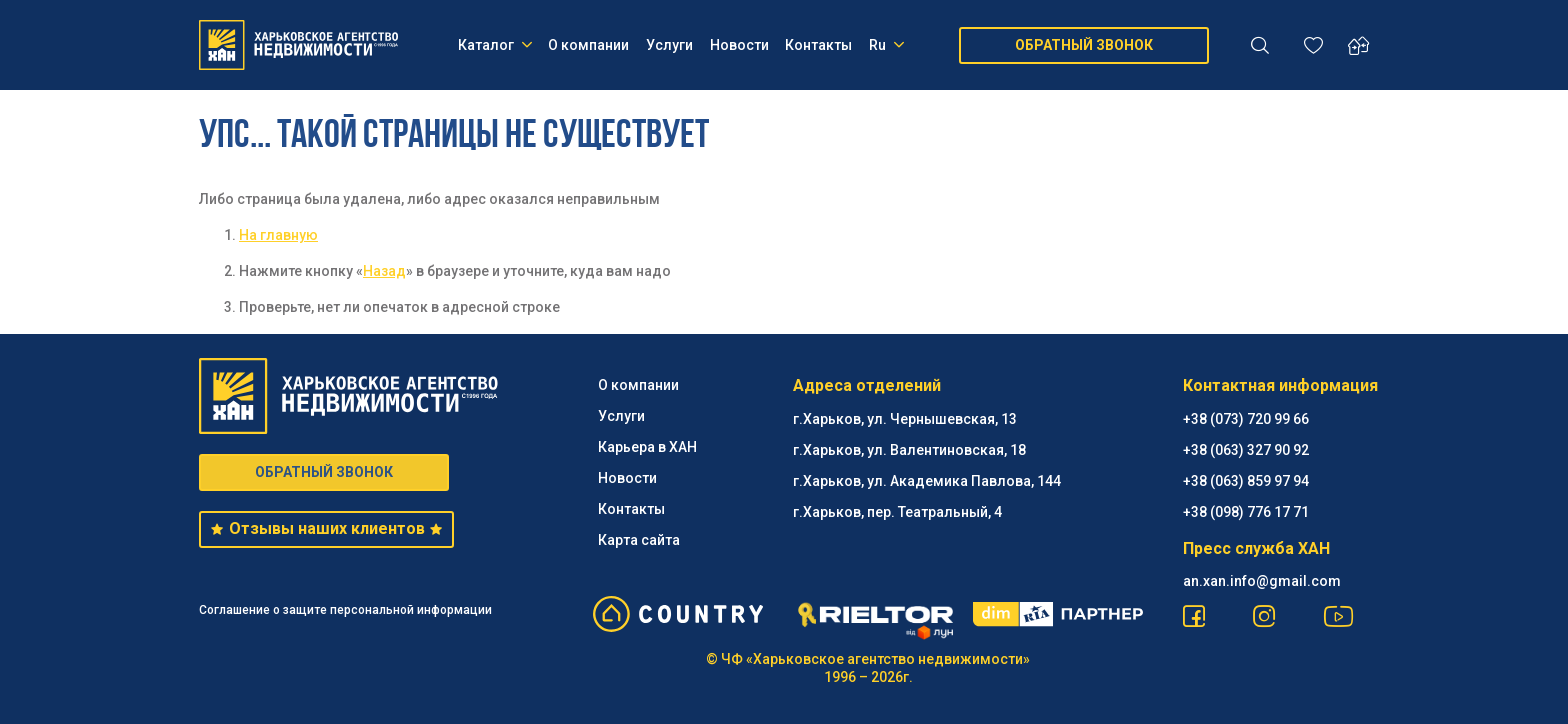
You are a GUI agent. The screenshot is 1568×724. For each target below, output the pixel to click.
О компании (588, 45)
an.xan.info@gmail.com (1262, 581)
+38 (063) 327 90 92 (1246, 450)
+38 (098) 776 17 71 (1246, 512)
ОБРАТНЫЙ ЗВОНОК (1084, 45)
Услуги (669, 45)
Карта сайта (639, 540)
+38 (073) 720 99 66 (1246, 419)
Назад (384, 271)
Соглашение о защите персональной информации (345, 610)
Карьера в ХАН (647, 447)
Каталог (495, 45)
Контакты (818, 45)
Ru (886, 45)
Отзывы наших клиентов (326, 528)
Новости (739, 45)
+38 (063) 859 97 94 (1246, 481)
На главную (278, 235)
